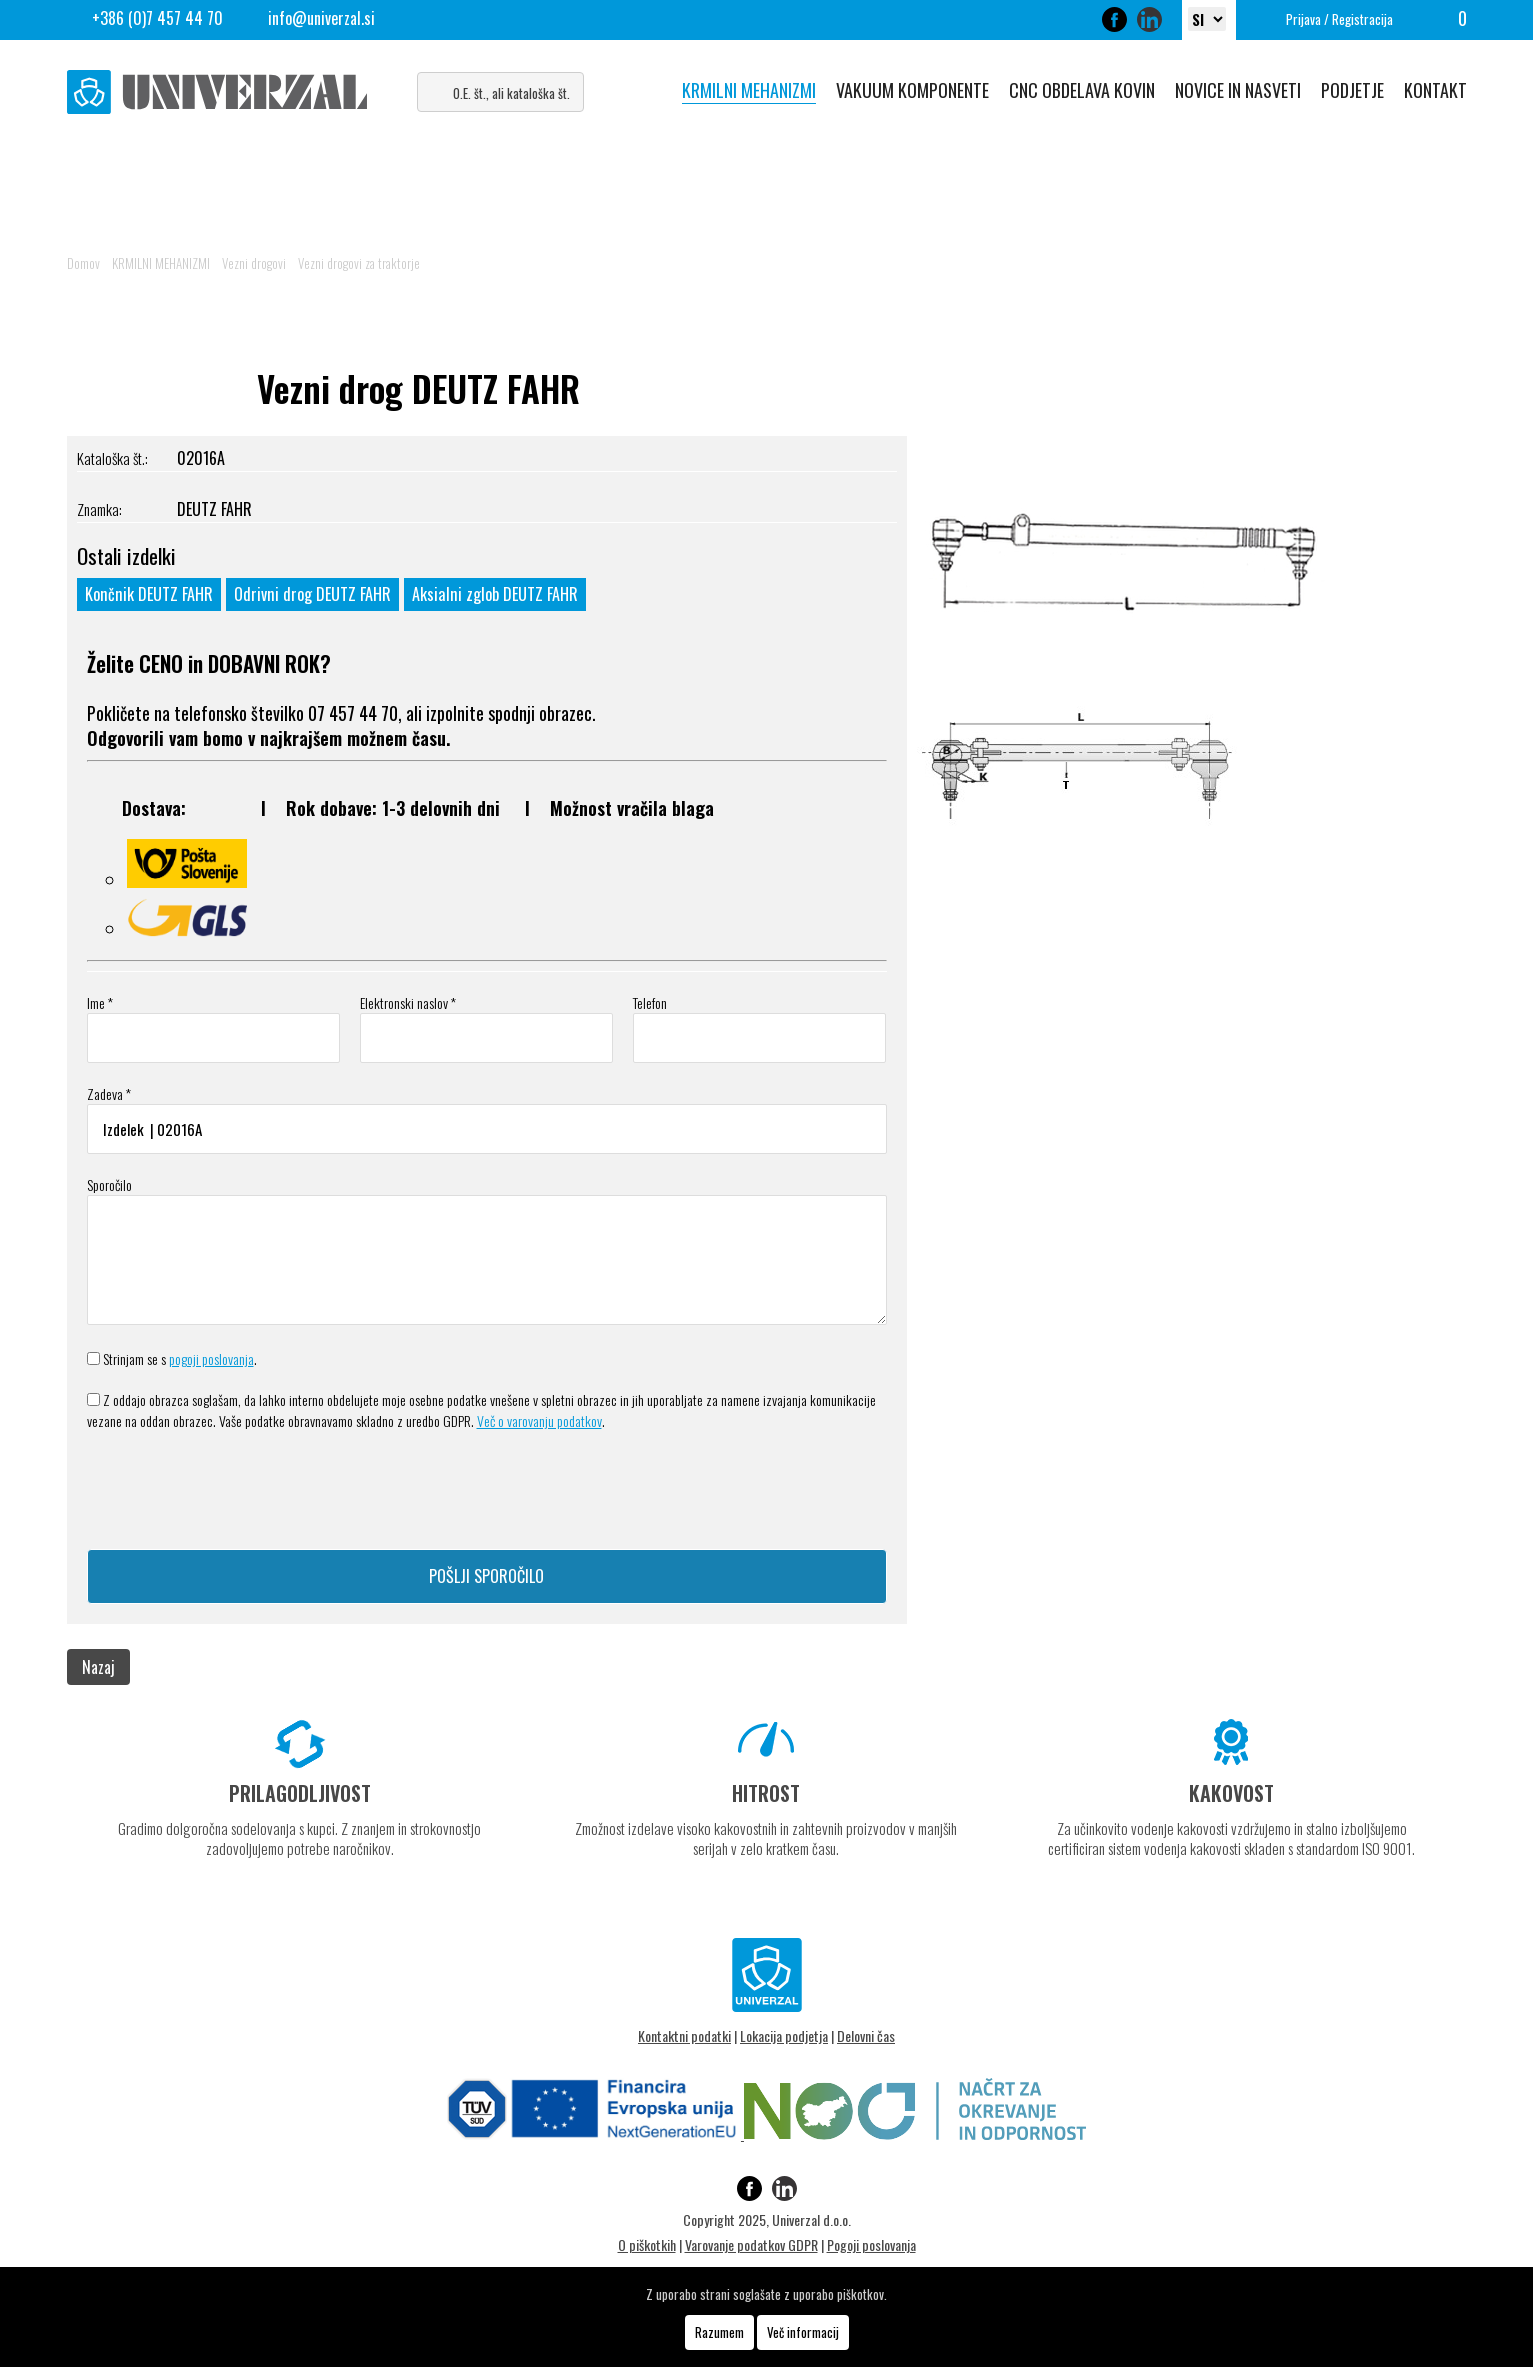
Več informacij (803, 2332)
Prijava (1303, 19)
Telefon (650, 1002)
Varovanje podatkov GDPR (751, 2244)
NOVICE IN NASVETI (1238, 90)
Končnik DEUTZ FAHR (149, 594)
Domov (83, 263)
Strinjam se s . (180, 1358)
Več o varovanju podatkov (539, 1420)
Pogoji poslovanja (871, 2244)
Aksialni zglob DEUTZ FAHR (495, 594)
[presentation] (239, 1490)
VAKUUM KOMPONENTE (912, 90)
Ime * (100, 1002)
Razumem (719, 2332)
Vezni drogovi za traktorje (359, 263)
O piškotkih (647, 2244)
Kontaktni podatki (684, 2035)
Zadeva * (109, 1093)
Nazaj (98, 1667)
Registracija (1362, 19)
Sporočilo (109, 1184)
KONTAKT (1435, 90)
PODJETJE (1352, 90)
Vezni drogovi (254, 263)
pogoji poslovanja (211, 1358)
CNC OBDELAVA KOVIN (1082, 90)
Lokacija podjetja (784, 2035)
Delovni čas (866, 2035)
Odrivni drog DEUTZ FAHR (312, 594)
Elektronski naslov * (408, 1002)
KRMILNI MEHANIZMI (749, 90)
